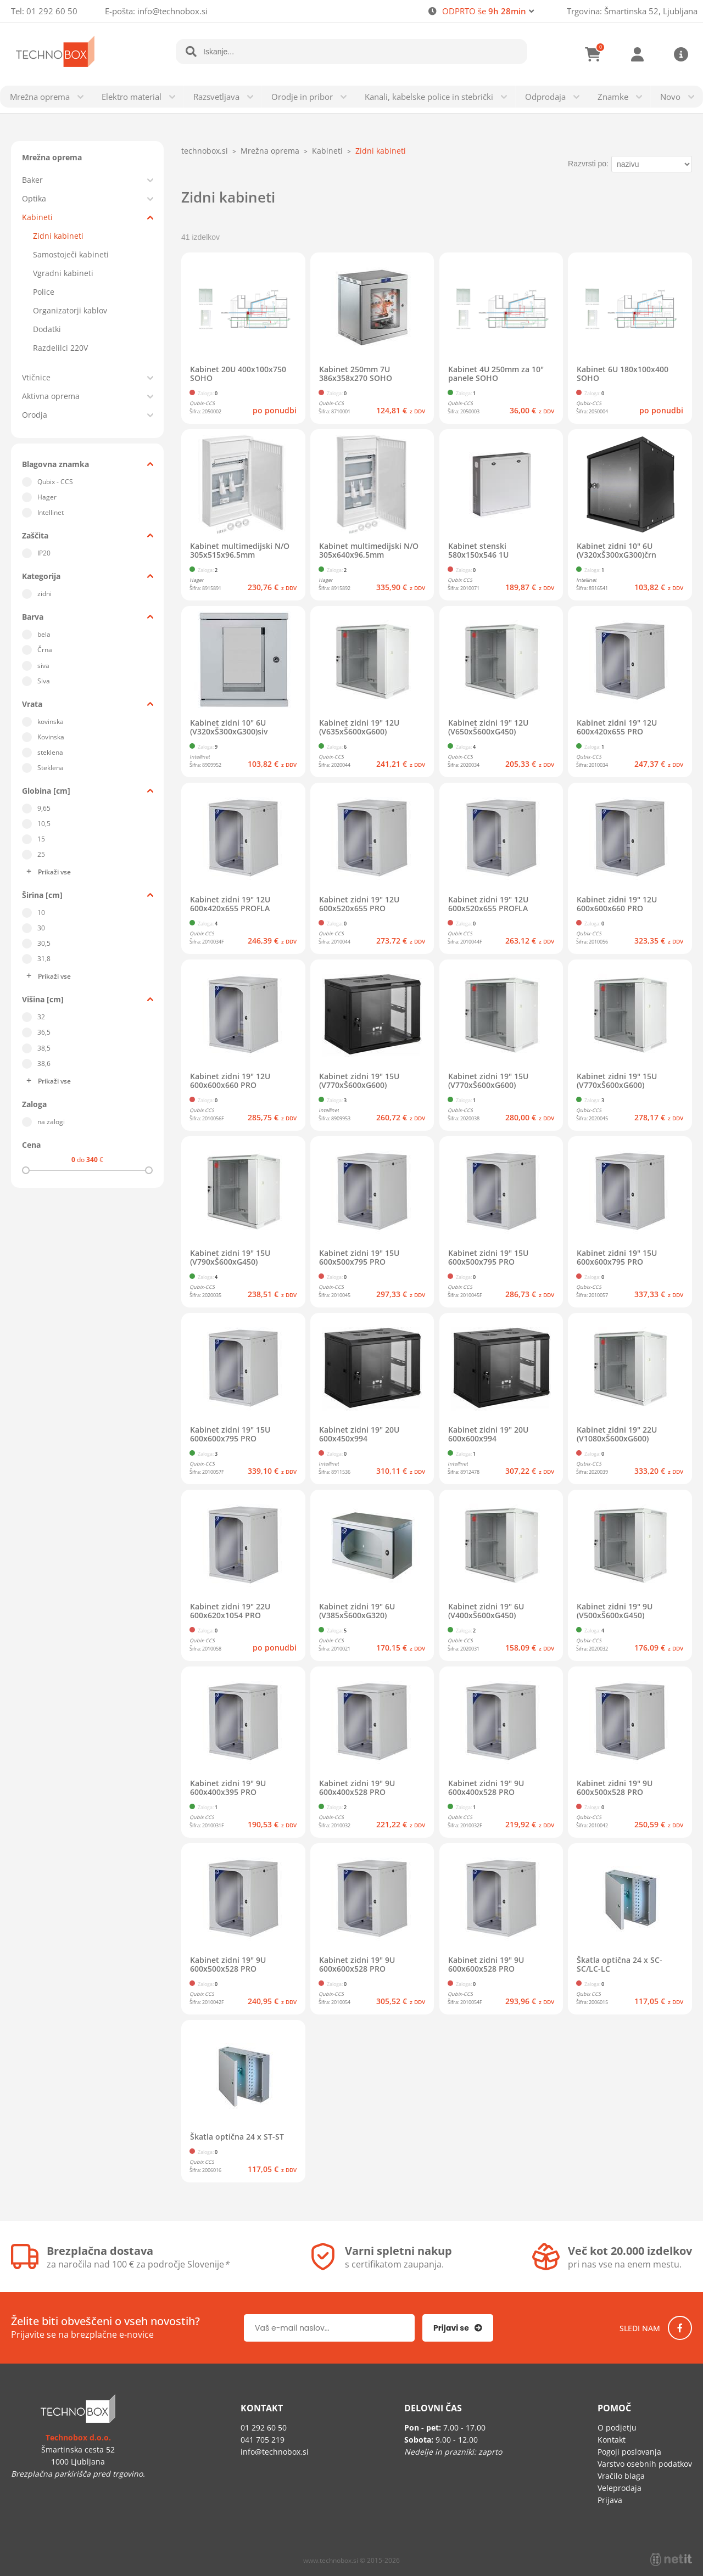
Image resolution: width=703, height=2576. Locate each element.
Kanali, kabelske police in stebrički (429, 96)
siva (43, 665)
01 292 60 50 (51, 10)
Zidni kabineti (58, 236)
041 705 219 (262, 2439)
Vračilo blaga (621, 2476)
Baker (32, 180)
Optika (34, 198)
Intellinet (50, 512)
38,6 (44, 1063)
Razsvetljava (216, 96)
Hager (47, 497)
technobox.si (204, 150)
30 (41, 928)
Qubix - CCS (55, 481)
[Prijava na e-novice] (457, 2328)
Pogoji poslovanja (629, 2451)
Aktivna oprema (51, 396)
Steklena (50, 767)
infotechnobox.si (172, 10)
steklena (50, 752)
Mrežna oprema (40, 96)
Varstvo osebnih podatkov (645, 2464)
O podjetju (617, 2427)
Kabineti (37, 217)
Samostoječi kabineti (71, 254)
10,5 (44, 823)
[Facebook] (680, 2328)
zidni (44, 593)
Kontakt (612, 2439)
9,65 (44, 808)
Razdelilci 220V (60, 348)
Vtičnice (36, 377)
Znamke (613, 96)
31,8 (44, 958)
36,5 (44, 1032)
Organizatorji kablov (70, 310)
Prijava (637, 54)
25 (41, 854)
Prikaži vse (54, 872)
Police (43, 292)
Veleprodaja (619, 2488)
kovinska (50, 721)
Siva (43, 681)
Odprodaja (545, 96)
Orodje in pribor (302, 96)
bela (44, 634)
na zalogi (51, 1121)
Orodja (34, 414)
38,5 (44, 1048)
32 (41, 1017)
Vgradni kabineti (63, 273)
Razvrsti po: (588, 163)
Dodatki (47, 329)
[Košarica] (593, 54)
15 (41, 839)
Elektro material (131, 96)
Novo (670, 96)
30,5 (44, 943)
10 (41, 912)
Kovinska (50, 737)
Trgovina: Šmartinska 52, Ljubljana (632, 10)
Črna (44, 649)
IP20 (44, 553)
